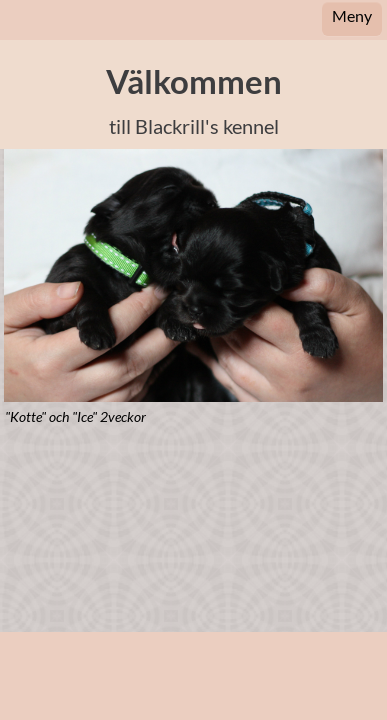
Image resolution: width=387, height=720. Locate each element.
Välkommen (194, 81)
